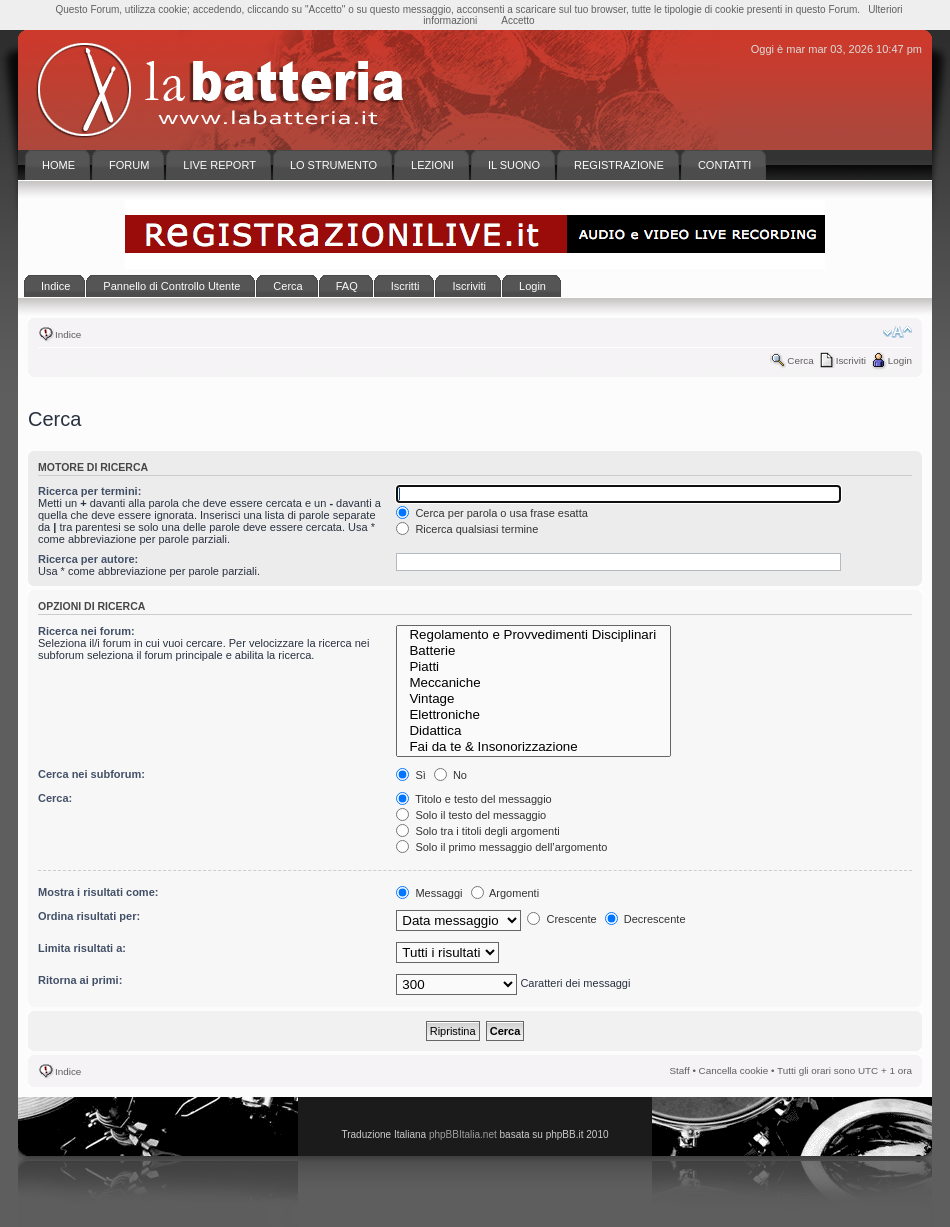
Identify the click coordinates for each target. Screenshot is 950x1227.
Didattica (533, 731)
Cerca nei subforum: (91, 774)
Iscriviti (851, 360)
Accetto (517, 20)
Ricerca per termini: (89, 491)
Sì (410, 775)
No (450, 775)
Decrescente (645, 919)
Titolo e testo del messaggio (473, 799)
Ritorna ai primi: (80, 980)
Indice (68, 334)
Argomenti (505, 893)
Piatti (533, 667)
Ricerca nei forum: (86, 631)
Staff (680, 1070)
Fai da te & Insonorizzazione (533, 747)
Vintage (533, 699)
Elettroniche (533, 715)
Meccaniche (533, 683)
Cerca (800, 360)
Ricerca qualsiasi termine (467, 529)
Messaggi (429, 893)
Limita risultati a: (82, 948)
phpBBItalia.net (463, 1134)
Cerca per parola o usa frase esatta (491, 513)
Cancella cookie (734, 1070)
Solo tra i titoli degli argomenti (477, 831)
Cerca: (55, 798)
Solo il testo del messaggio (471, 815)
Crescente (561, 919)
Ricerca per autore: (88, 559)
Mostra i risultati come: (98, 892)
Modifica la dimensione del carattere (897, 332)
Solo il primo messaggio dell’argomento (501, 847)
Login (900, 360)
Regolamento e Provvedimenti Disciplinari (533, 635)
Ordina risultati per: (89, 916)
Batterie (533, 651)
